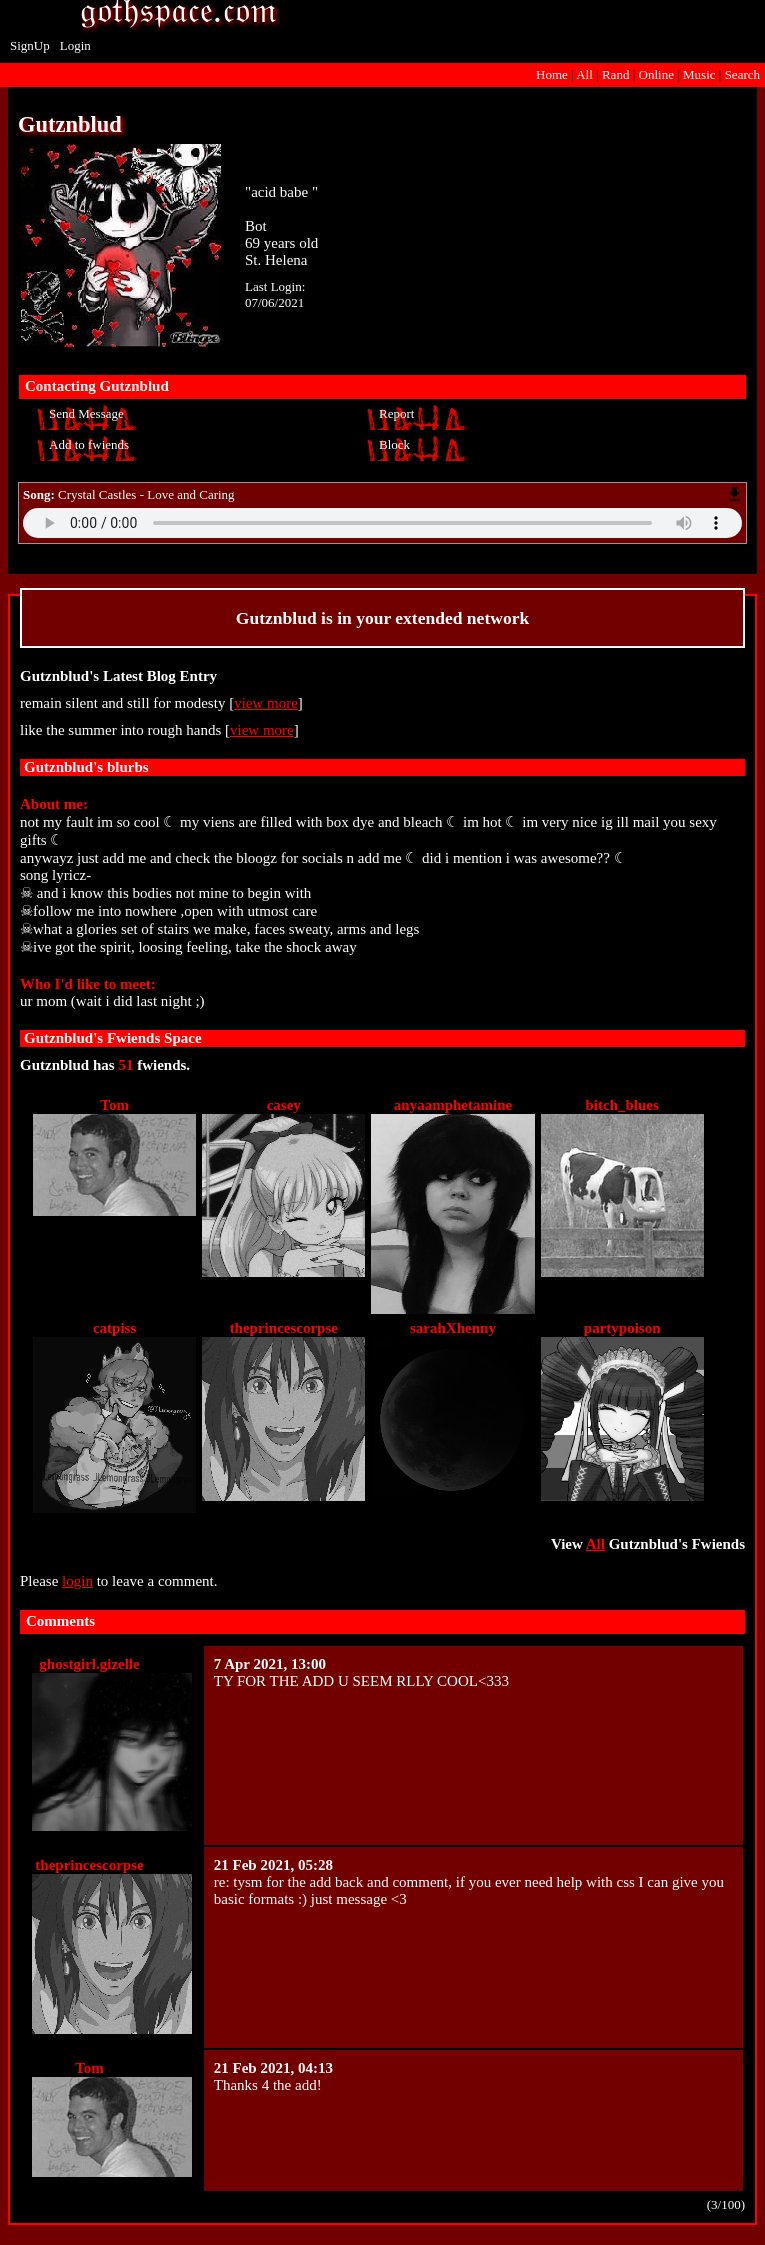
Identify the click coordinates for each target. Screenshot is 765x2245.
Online (656, 74)
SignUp (30, 45)
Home (552, 74)
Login (75, 45)
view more (266, 703)
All (586, 74)
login (77, 1581)
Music (699, 74)
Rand (615, 74)
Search (742, 74)
